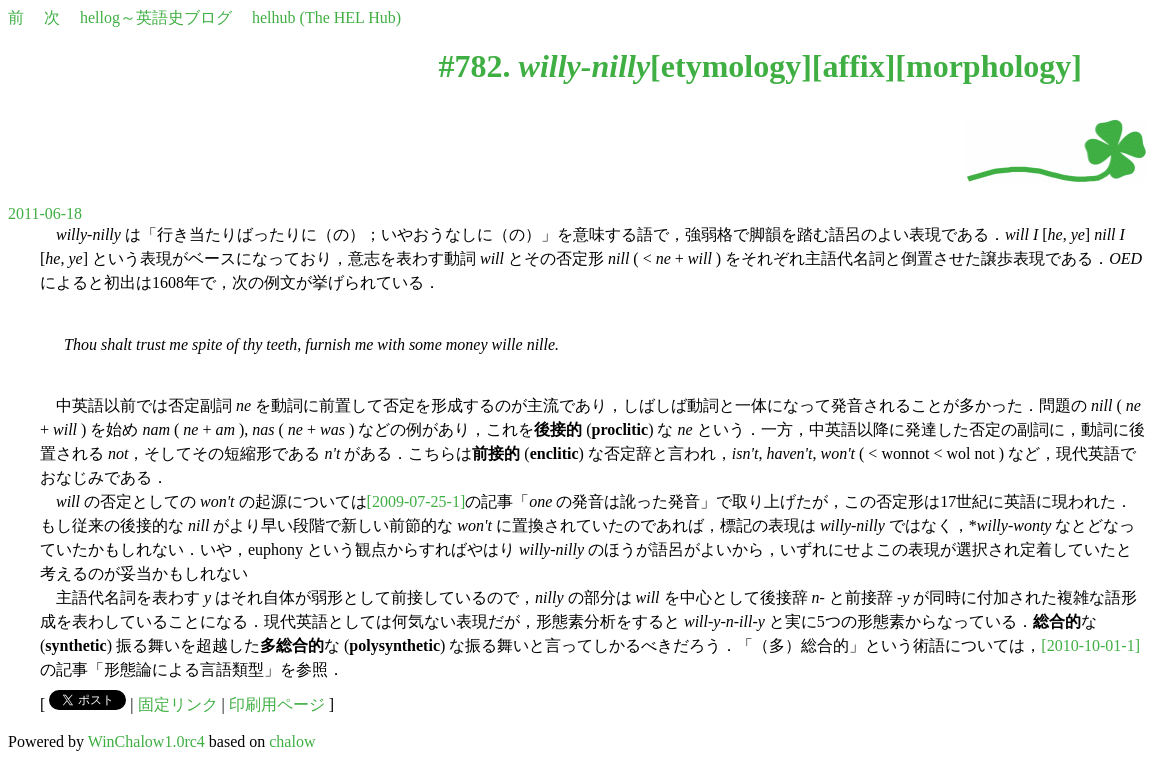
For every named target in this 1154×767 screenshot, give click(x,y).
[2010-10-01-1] (1090, 645)
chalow (292, 741)
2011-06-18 (45, 213)
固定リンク (178, 704)
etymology (731, 66)
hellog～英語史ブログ (156, 17)
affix (853, 66)
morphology (988, 66)
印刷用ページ (277, 704)
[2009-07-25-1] (416, 501)
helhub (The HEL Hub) (326, 17)
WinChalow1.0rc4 (146, 741)
